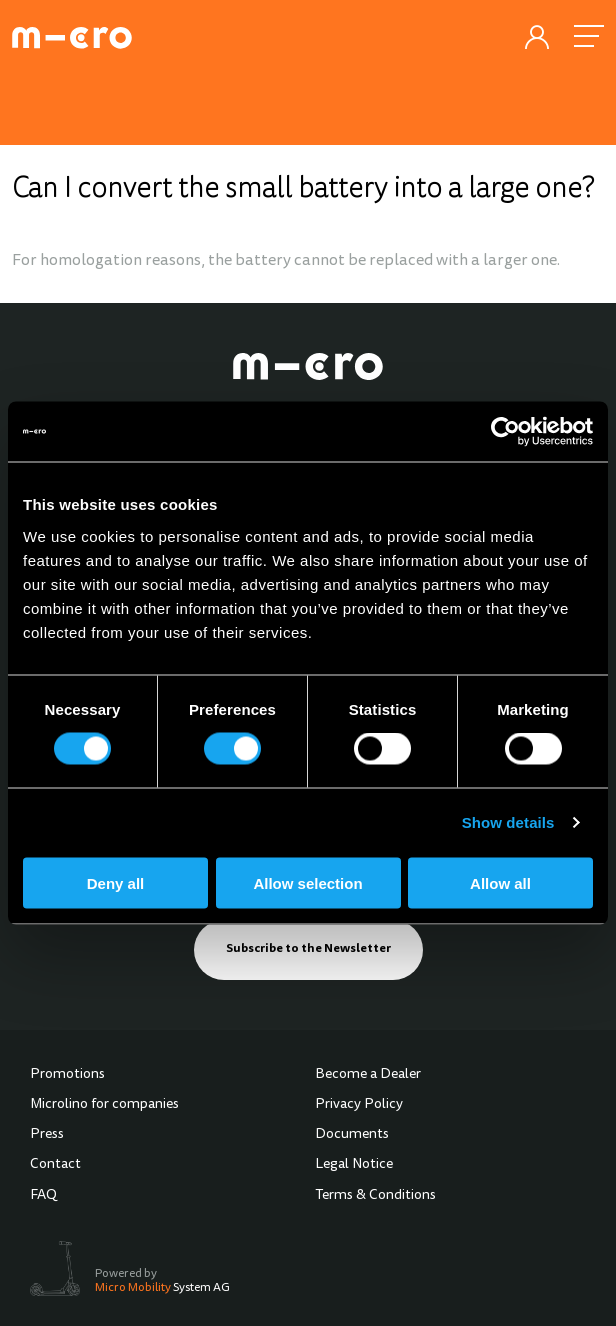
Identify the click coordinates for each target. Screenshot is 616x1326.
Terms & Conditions (375, 1196)
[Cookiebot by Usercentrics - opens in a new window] (505, 432)
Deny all (116, 882)
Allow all (500, 882)
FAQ (43, 1196)
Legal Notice (354, 1165)
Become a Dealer (368, 1075)
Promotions (67, 1075)
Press (47, 1135)
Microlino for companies (104, 1105)
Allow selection (307, 882)
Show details (508, 822)
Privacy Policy (359, 1105)
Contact (55, 1165)
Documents (352, 1135)
